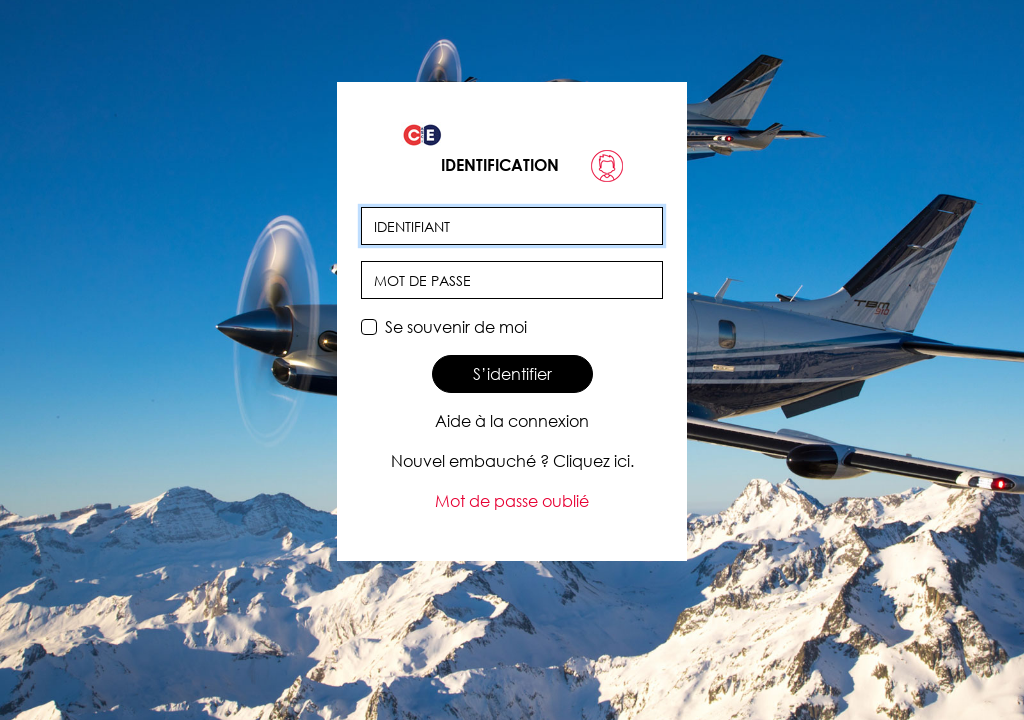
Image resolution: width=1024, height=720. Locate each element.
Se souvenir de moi (456, 327)
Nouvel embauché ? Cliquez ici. (512, 461)
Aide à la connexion (512, 421)
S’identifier (512, 374)
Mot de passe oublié (512, 501)
